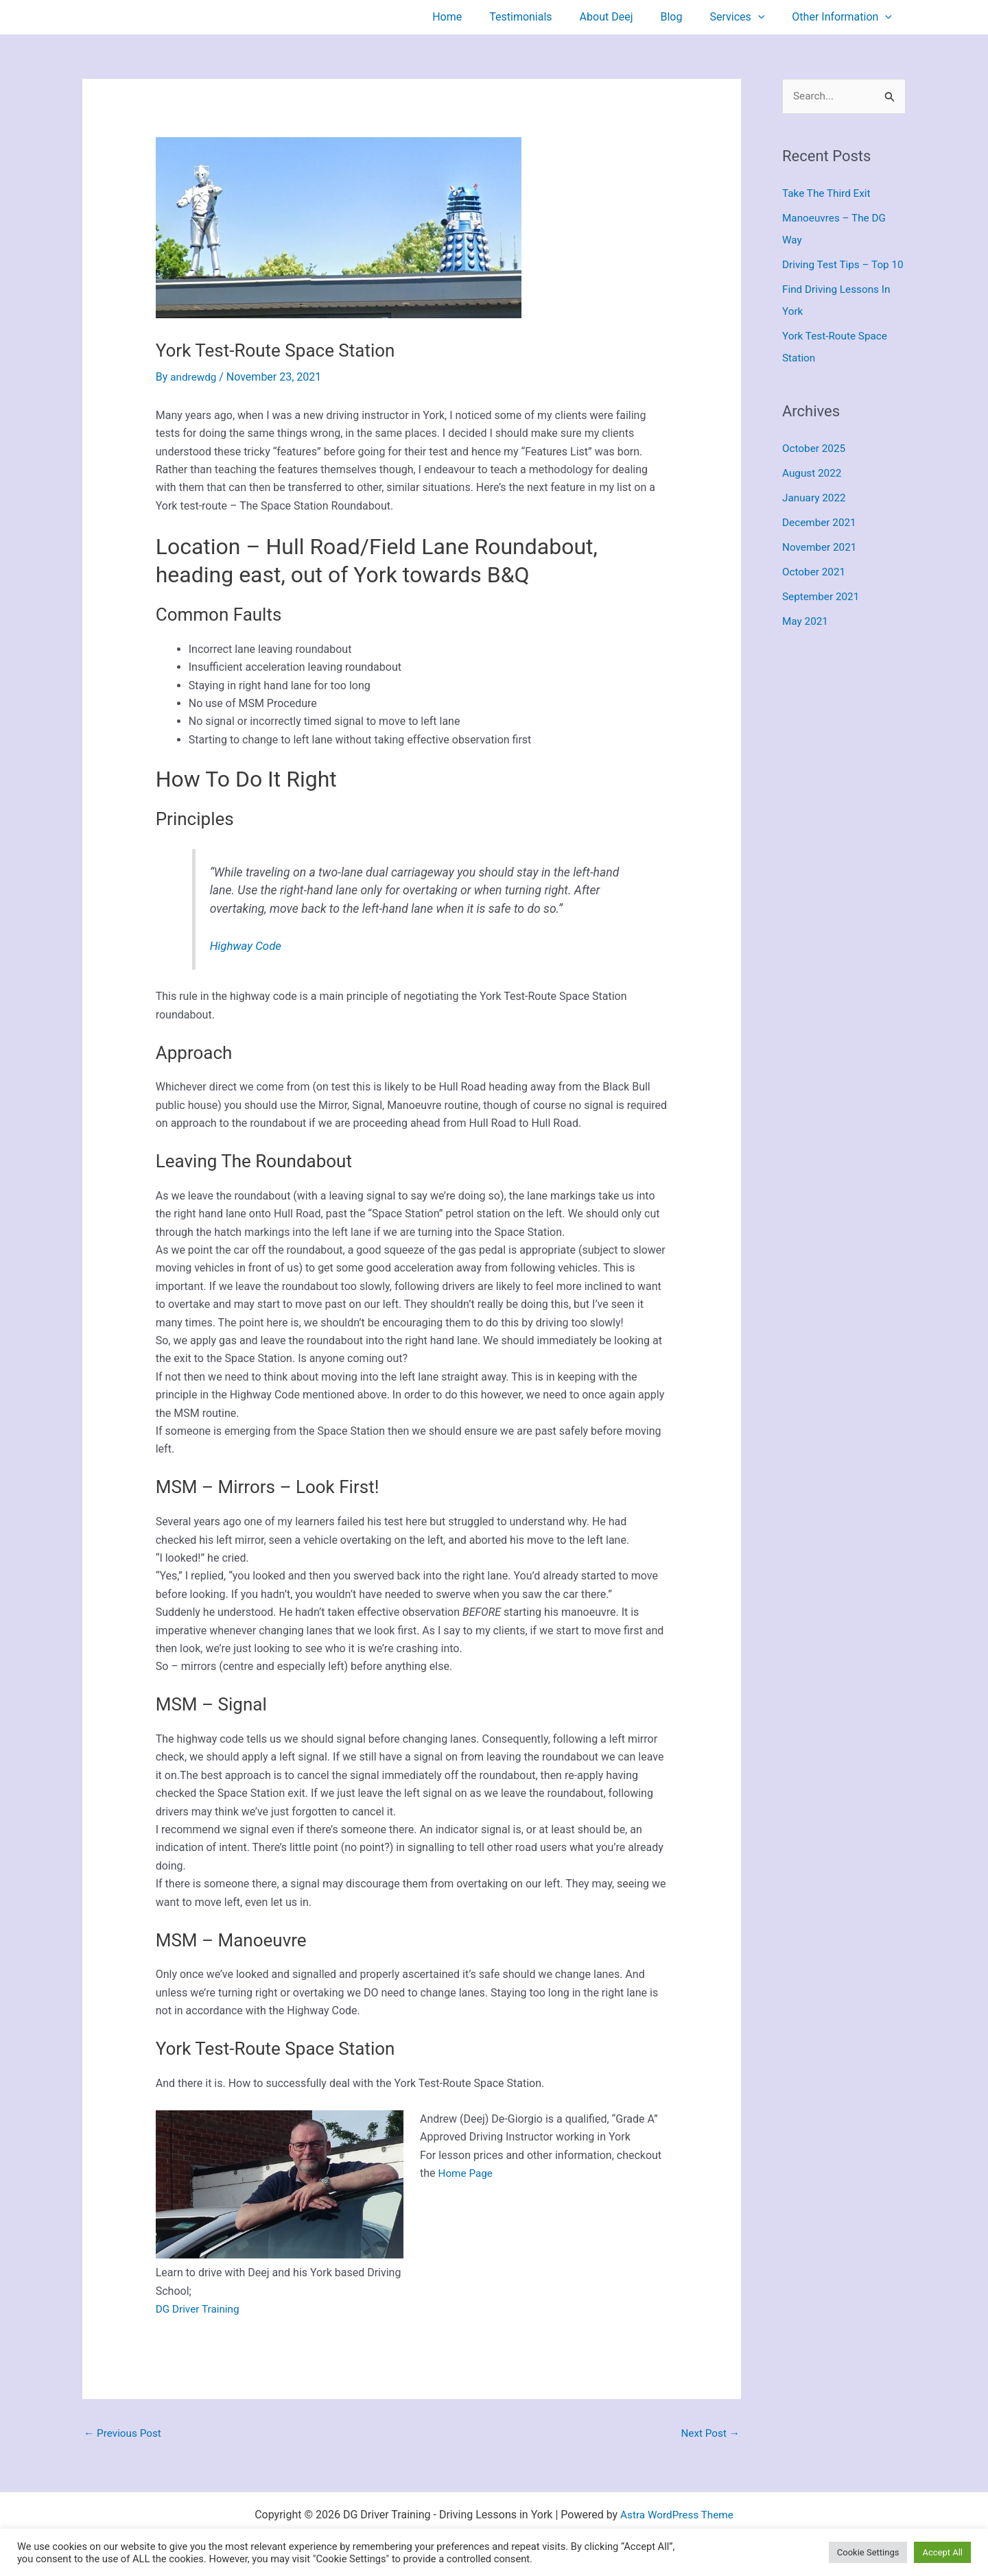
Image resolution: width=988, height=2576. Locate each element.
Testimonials (545, 16)
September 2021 (822, 618)
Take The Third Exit (828, 193)
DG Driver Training (200, 2308)
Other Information (845, 17)
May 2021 (806, 643)
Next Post (709, 2433)
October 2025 (815, 470)
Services (745, 17)
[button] (766, 17)
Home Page (466, 2173)
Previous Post (124, 2433)
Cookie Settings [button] (868, 2552)
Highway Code (247, 946)
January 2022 (815, 520)
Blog (685, 16)
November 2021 (821, 569)
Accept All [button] (942, 2552)
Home (477, 16)
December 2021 (821, 544)
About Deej (625, 16)
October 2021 (815, 594)
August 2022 (813, 495)
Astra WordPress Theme (677, 2516)
